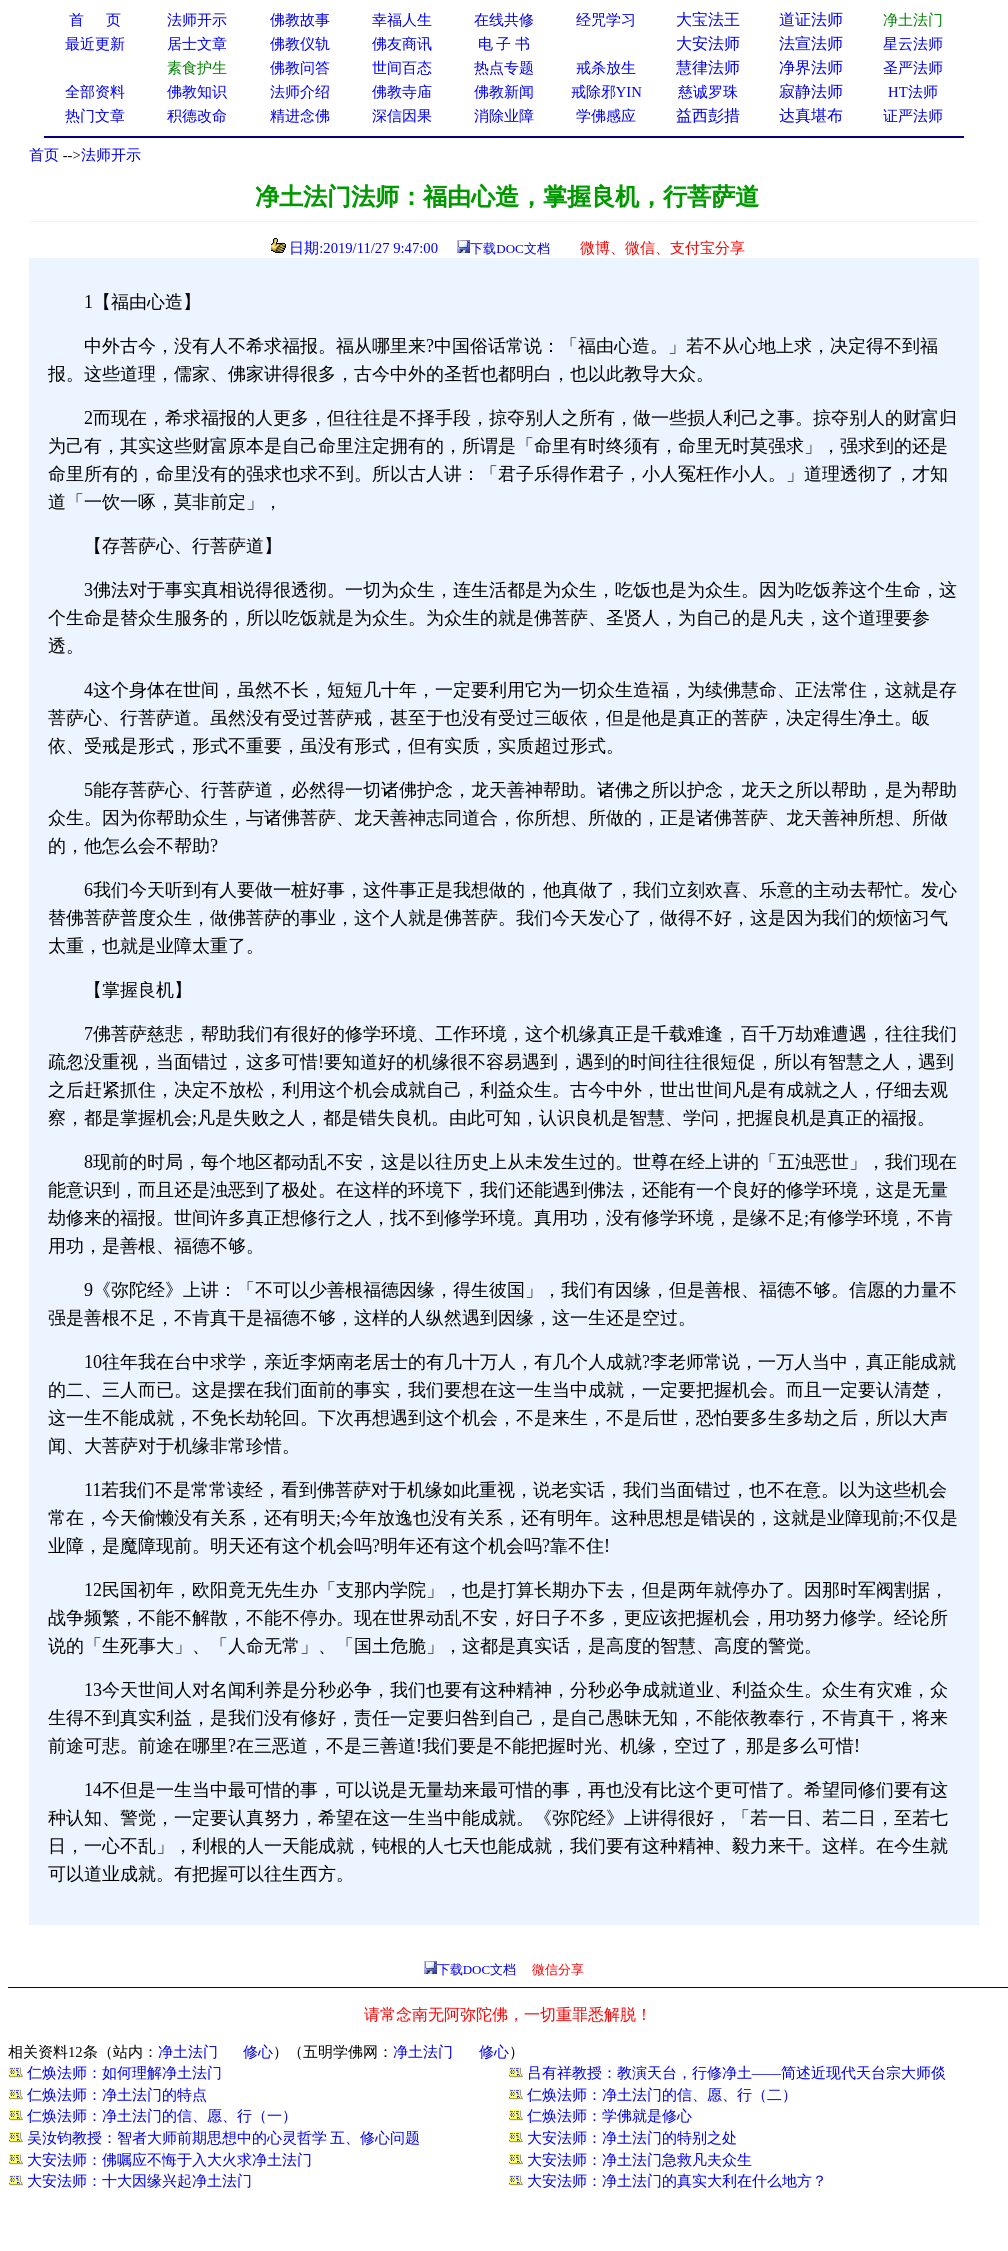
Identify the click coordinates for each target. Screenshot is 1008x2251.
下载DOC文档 (509, 248)
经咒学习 (606, 20)
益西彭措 (708, 115)
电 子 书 (504, 44)
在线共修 (504, 20)
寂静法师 (811, 91)
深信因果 (402, 116)
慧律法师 (708, 67)
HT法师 (913, 92)
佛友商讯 (402, 44)
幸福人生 (402, 20)
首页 (44, 155)
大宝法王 (708, 19)
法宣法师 (811, 43)
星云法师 (913, 44)
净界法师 (811, 67)
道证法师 (811, 19)
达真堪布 (811, 115)
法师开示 (111, 155)
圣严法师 (913, 68)
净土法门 (188, 2052)
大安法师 (708, 43)
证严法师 (913, 116)
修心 (258, 2052)
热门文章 (95, 116)
